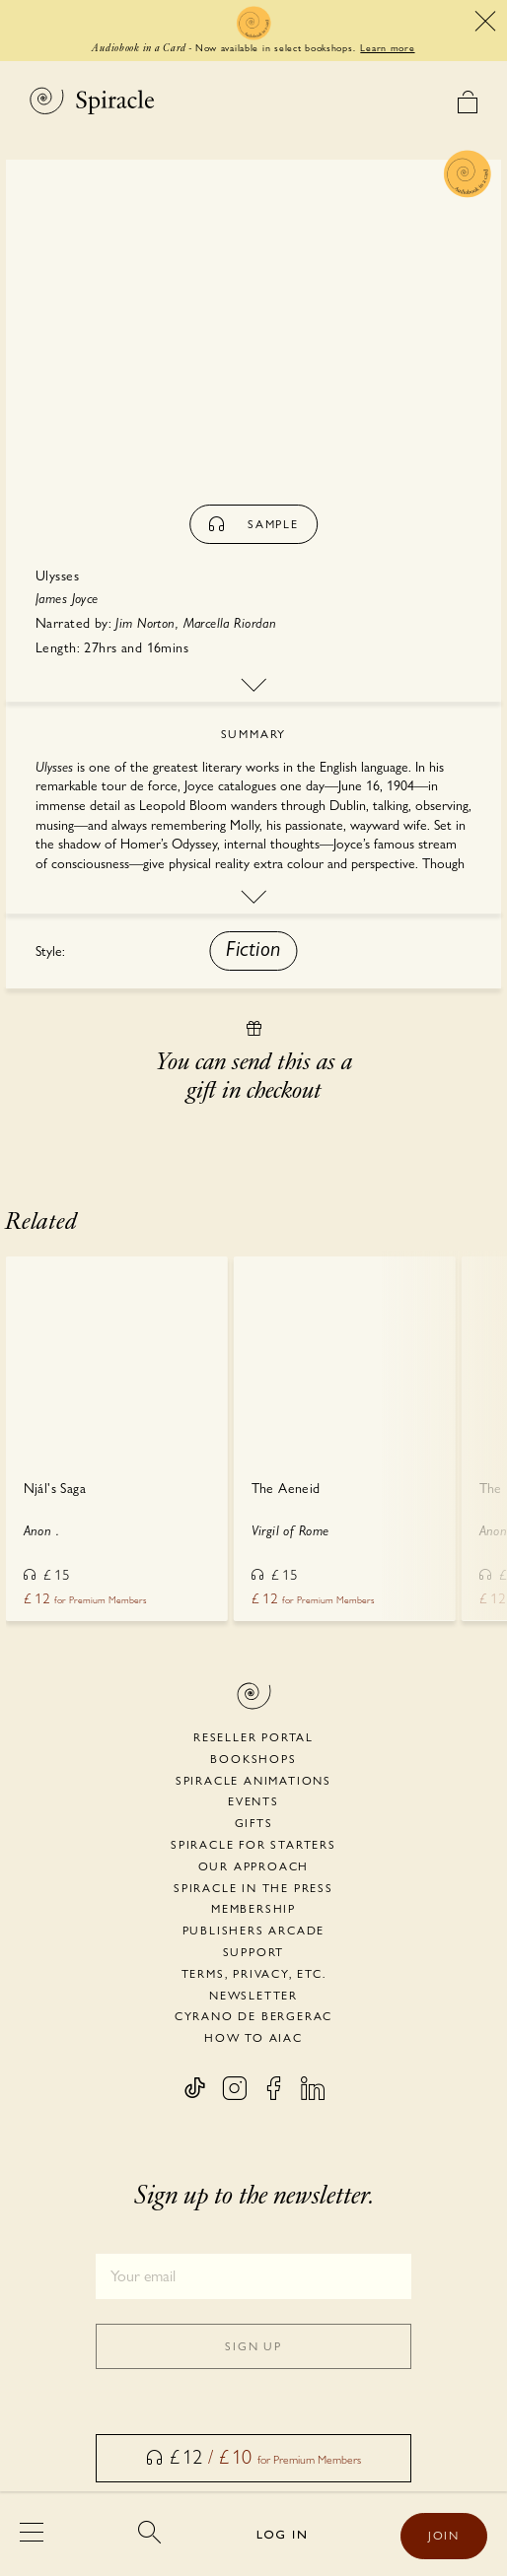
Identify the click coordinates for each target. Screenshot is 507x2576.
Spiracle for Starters (253, 1845)
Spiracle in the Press (253, 1888)
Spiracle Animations (253, 1781)
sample (253, 524)
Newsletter (253, 1995)
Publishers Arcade (254, 1930)
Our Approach (254, 1866)
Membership (253, 1909)
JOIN (444, 2535)
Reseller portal (253, 1737)
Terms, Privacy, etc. (253, 1974)
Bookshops (253, 1759)
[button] (253, 951)
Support (254, 1952)
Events (253, 1801)
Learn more (387, 47)
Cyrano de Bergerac (253, 2016)
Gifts (254, 1823)
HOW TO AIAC (253, 2038)
